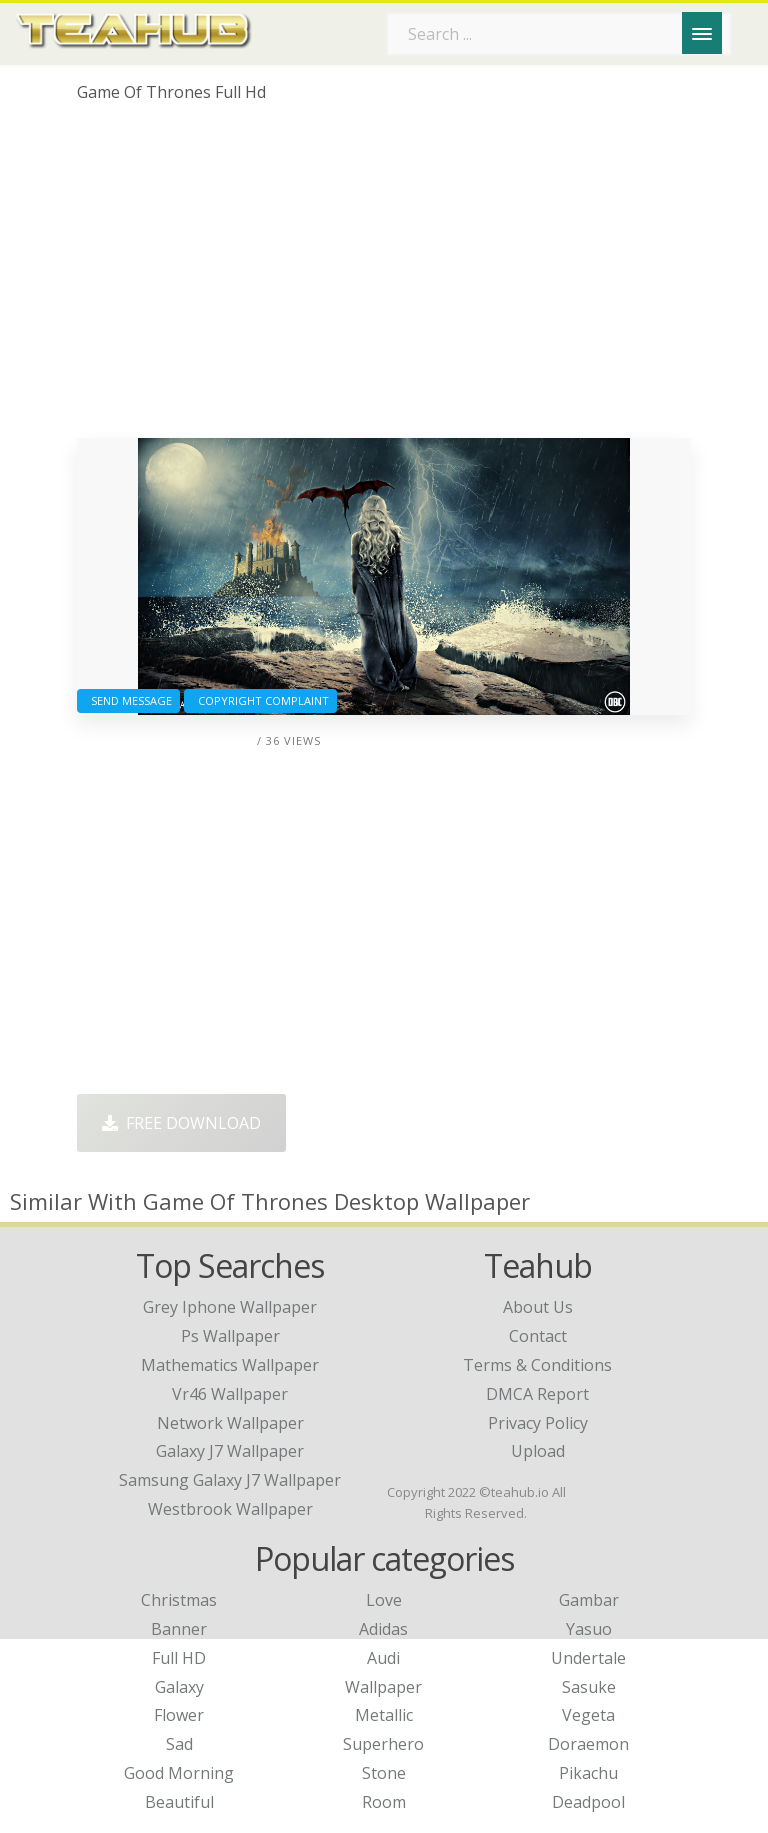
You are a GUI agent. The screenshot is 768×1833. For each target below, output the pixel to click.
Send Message (128, 700)
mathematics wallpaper (230, 1365)
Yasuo (589, 1629)
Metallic (384, 1715)
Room (384, 1802)
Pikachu (588, 1773)
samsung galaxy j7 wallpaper (230, 1480)
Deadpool (588, 1802)
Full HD (179, 1658)
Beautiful (179, 1802)
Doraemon (588, 1744)
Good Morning (179, 1773)
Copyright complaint (260, 700)
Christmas (179, 1600)
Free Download (181, 1123)
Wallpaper (383, 1687)
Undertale (588, 1658)
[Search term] (559, 34)
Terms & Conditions (537, 1365)
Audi (383, 1658)
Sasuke (589, 1687)
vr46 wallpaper (230, 1394)
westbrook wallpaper (230, 1509)
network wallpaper (230, 1423)
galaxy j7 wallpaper (230, 1451)
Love (384, 1600)
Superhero (383, 1744)
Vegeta (588, 1715)
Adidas (383, 1629)
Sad (179, 1744)
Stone (384, 1773)
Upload (538, 1451)
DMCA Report (537, 1394)
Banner (179, 1629)
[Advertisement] (384, 278)
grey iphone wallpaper (230, 1307)
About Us (538, 1307)
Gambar (589, 1600)
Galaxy (179, 1687)
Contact (538, 1336)
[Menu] (702, 33)
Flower (179, 1715)
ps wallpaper (230, 1336)
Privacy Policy (538, 1423)
